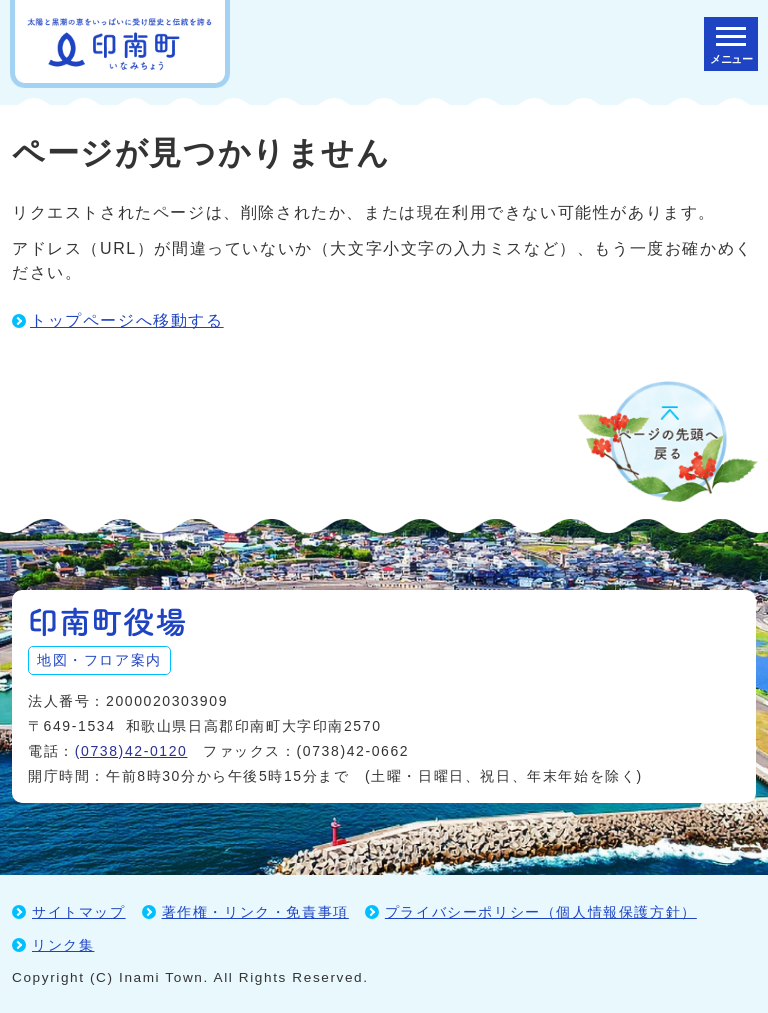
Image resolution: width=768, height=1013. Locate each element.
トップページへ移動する (127, 320)
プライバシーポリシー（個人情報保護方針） (541, 912)
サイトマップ (79, 912)
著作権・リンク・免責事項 (255, 912)
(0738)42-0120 (131, 751)
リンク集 (63, 945)
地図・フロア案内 (99, 660)
